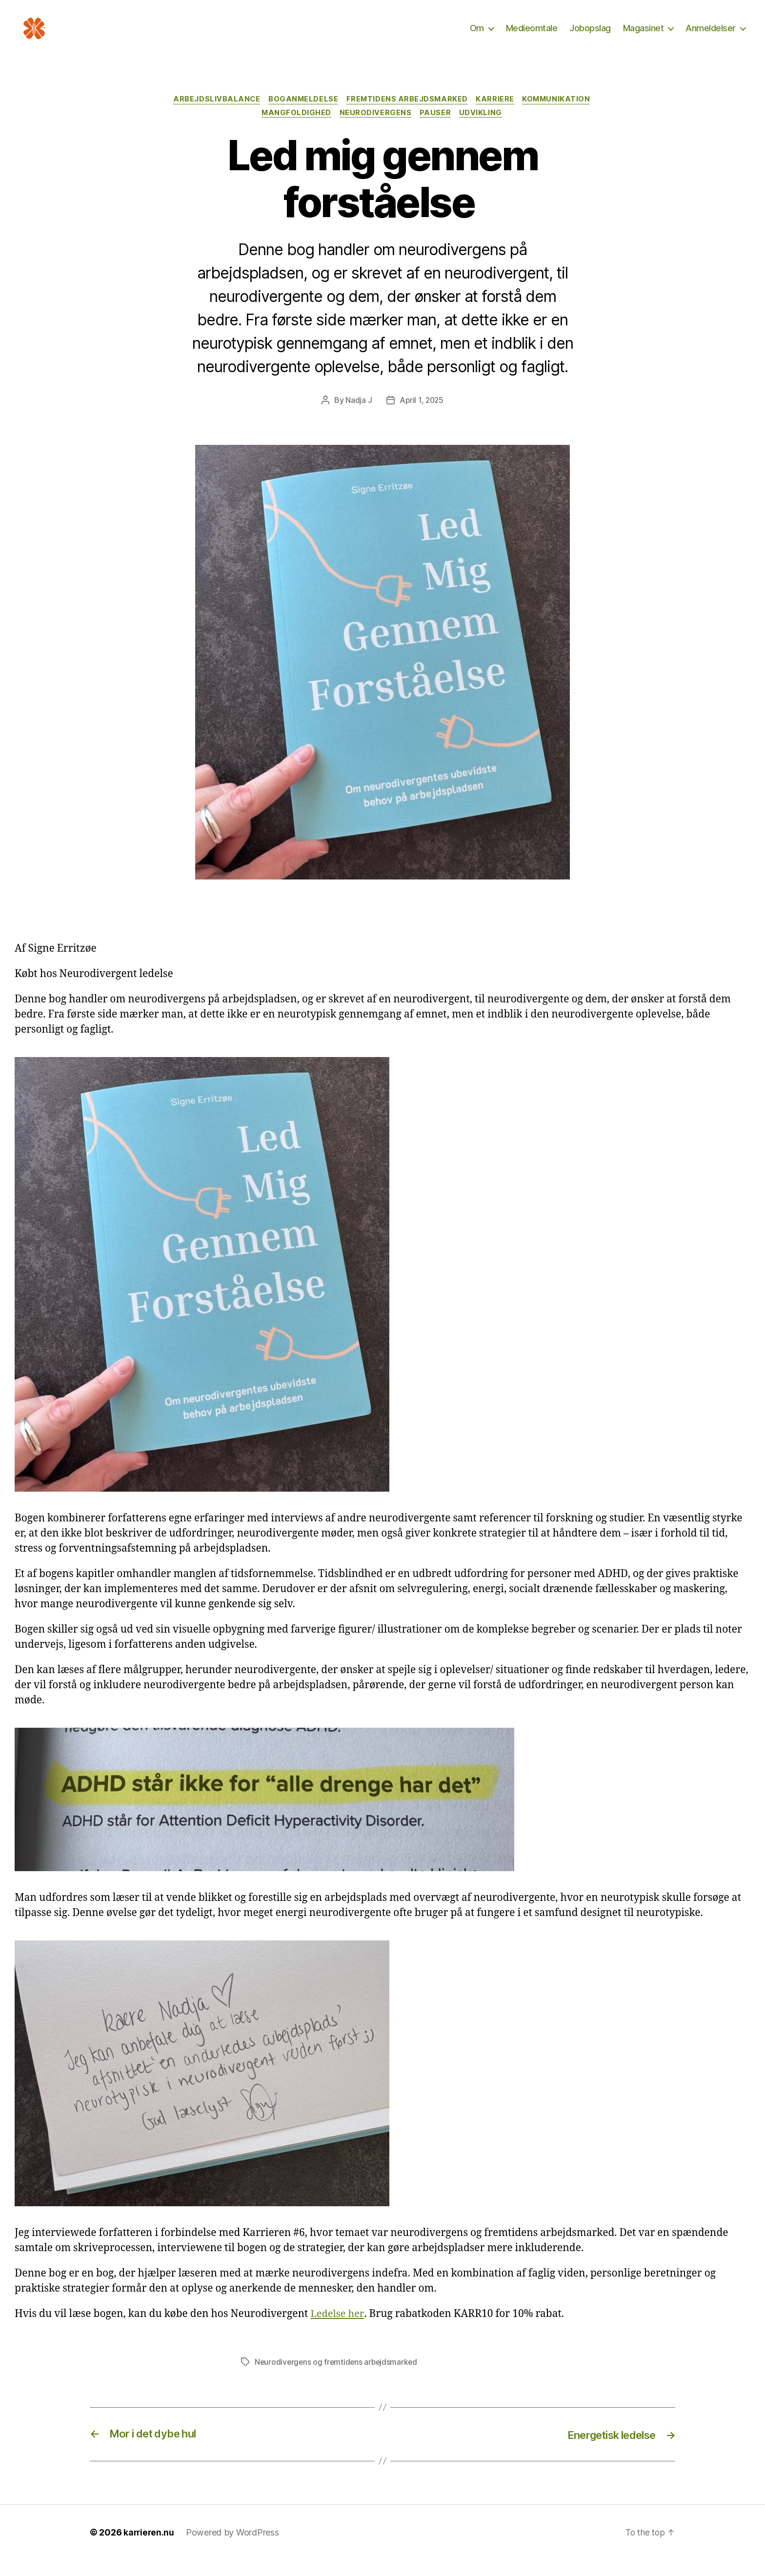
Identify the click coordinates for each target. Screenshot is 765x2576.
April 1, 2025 (421, 416)
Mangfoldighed (295, 129)
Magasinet (643, 35)
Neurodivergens (376, 129)
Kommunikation (561, 114)
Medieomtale (532, 35)
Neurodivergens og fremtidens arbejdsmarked (338, 2378)
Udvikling (484, 129)
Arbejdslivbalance (213, 114)
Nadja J (357, 416)
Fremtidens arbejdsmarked (407, 114)
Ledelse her (337, 2330)
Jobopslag (590, 35)
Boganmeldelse (301, 114)
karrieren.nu (149, 2548)
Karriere (498, 114)
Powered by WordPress (234, 2548)
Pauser (437, 129)
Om (477, 35)
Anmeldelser (710, 35)
